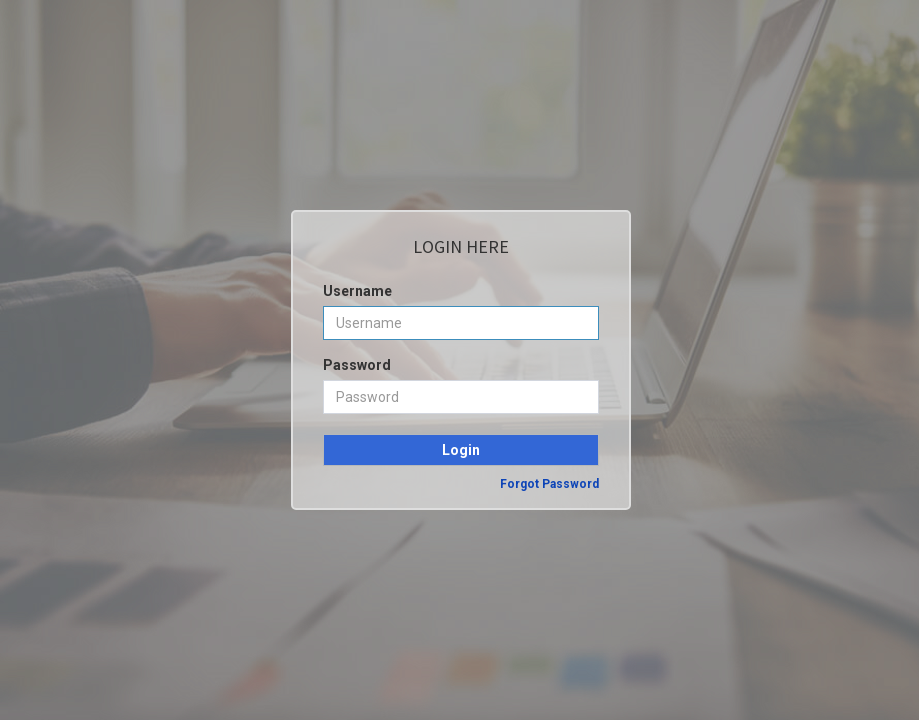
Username (357, 291)
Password (357, 365)
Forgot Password (549, 484)
